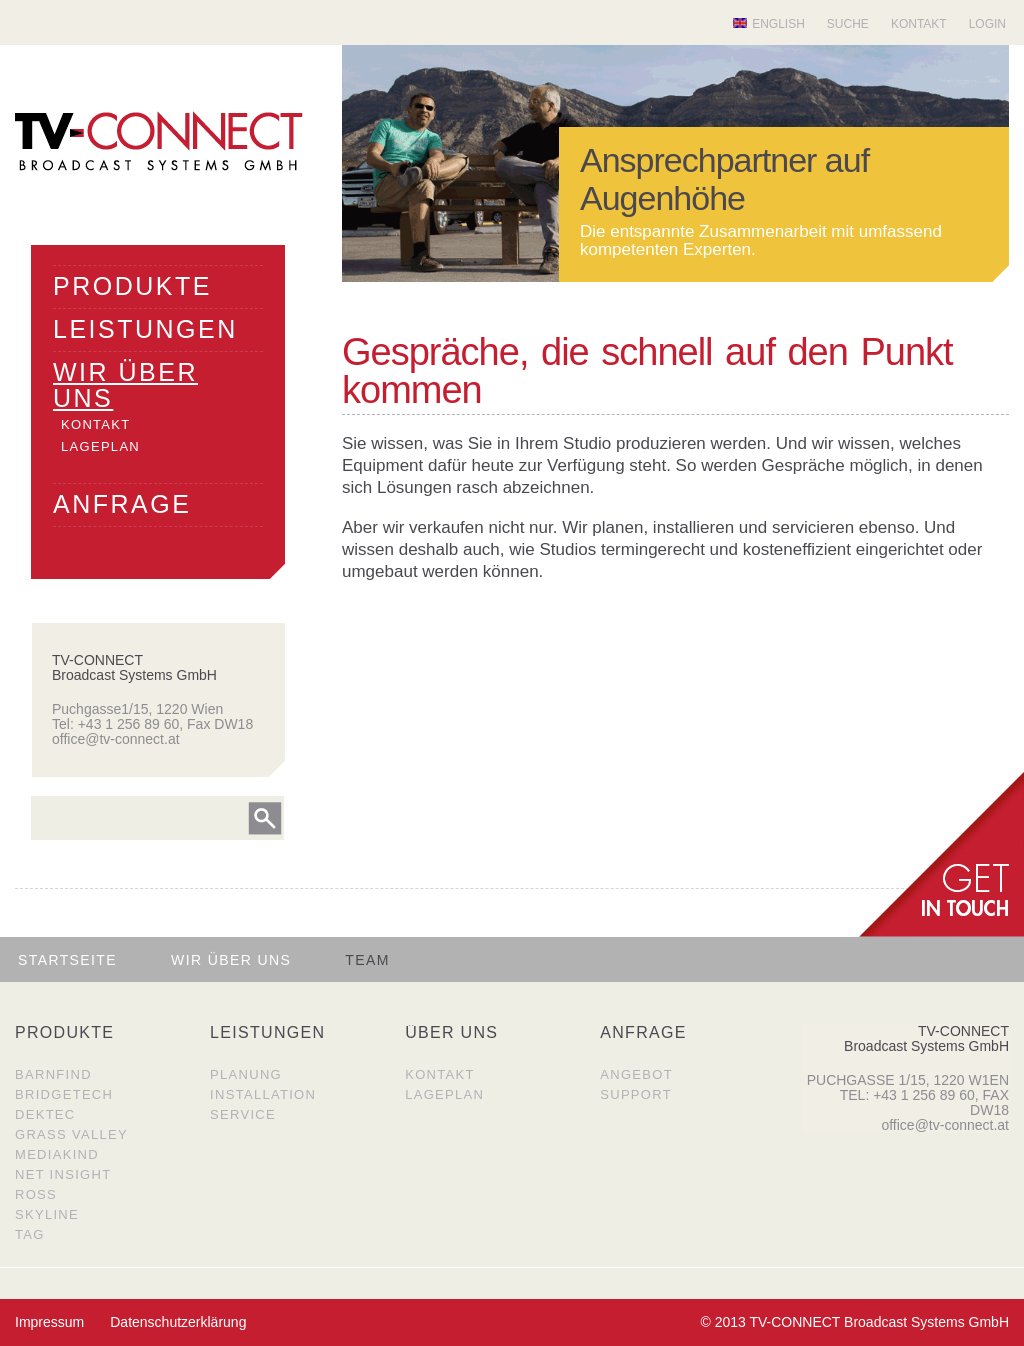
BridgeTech (64, 1094)
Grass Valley (71, 1134)
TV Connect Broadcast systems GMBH (159, 141)
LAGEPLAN (100, 446)
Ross (36, 1194)
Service (243, 1114)
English (778, 24)
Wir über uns (231, 960)
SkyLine (47, 1214)
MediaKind (57, 1154)
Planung (246, 1074)
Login (987, 24)
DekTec (45, 1114)
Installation (263, 1094)
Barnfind (53, 1074)
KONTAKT (96, 424)
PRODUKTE (132, 286)
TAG (30, 1234)
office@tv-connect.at (116, 739)
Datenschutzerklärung (178, 1322)
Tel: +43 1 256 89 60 (115, 724)
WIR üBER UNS (125, 385)
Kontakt (919, 24)
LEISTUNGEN (145, 329)
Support (636, 1094)
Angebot (636, 1074)
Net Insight (63, 1174)
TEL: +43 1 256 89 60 (907, 1095)
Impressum (49, 1322)
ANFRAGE (122, 504)
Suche (848, 24)
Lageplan (444, 1094)
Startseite (67, 960)
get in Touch (941, 854)
